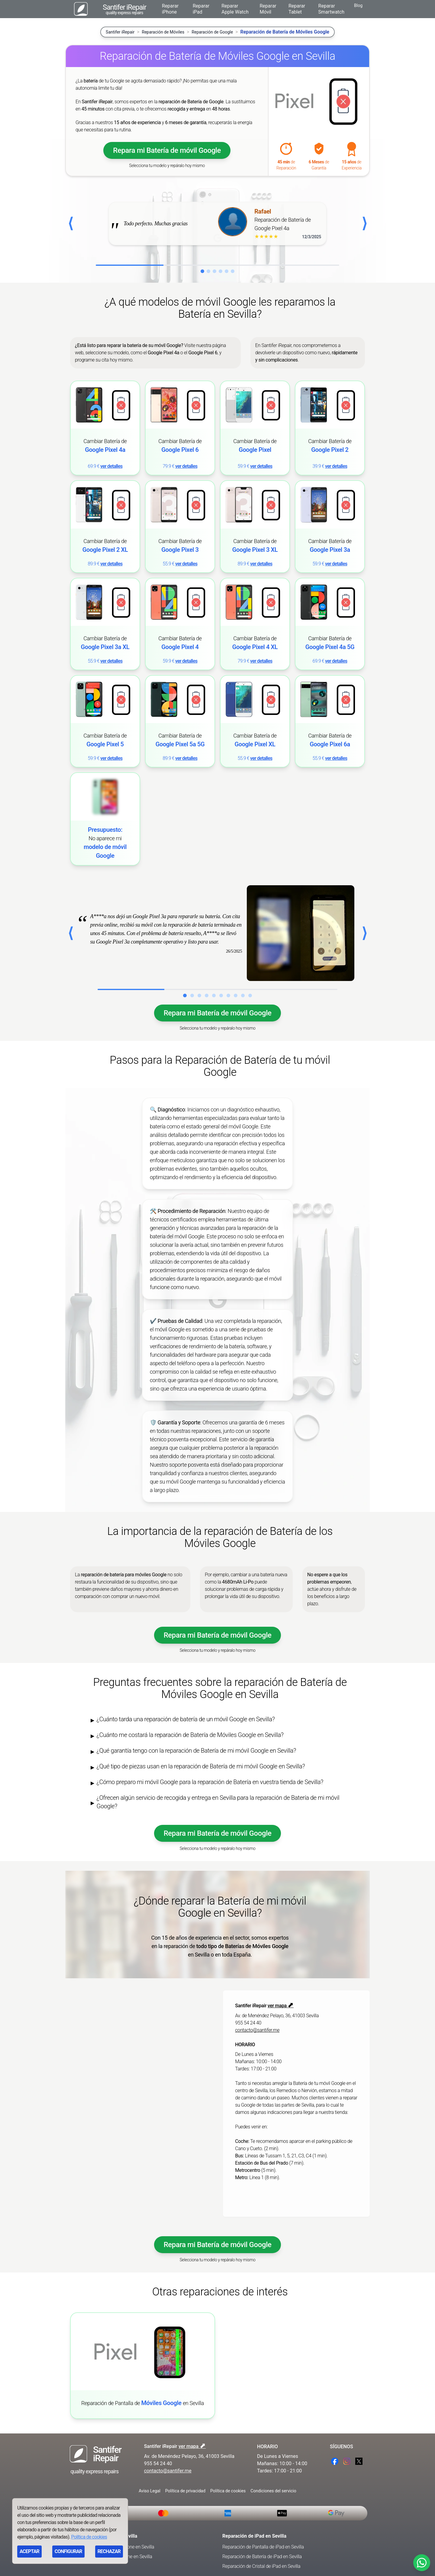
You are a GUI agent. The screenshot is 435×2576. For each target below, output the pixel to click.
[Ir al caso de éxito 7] (228, 995)
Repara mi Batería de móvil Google (167, 150)
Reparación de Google (212, 32)
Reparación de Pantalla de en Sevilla (142, 2403)
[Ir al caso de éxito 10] (250, 995)
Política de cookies (228, 2490)
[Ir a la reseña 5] (226, 271)
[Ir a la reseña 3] (214, 271)
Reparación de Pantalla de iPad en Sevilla (263, 2547)
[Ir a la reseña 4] (220, 271)
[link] (105, 428)
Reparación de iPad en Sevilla (254, 2536)
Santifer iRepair (120, 32)
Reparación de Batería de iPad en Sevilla (262, 2556)
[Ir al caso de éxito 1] (185, 995)
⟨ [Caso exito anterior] (70, 933)
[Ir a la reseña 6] (232, 271)
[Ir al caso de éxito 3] (199, 995)
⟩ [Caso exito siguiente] (364, 933)
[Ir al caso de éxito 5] (214, 995)
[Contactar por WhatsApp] (421, 2562)
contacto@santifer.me (257, 2030)
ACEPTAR (29, 2551)
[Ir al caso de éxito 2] (192, 995)
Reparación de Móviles (163, 32)
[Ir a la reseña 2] (208, 271)
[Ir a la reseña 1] (202, 271)
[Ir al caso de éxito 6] (221, 995)
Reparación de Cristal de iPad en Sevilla (261, 2566)
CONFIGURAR (68, 2551)
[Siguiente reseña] (364, 223)
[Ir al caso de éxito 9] (243, 995)
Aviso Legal (149, 2490)
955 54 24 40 (248, 2023)
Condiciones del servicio (273, 2490)
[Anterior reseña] (70, 223)
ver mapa (281, 2005)
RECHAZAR (109, 2551)
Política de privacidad (185, 2490)
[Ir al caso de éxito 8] (235, 995)
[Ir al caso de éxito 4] (206, 995)
